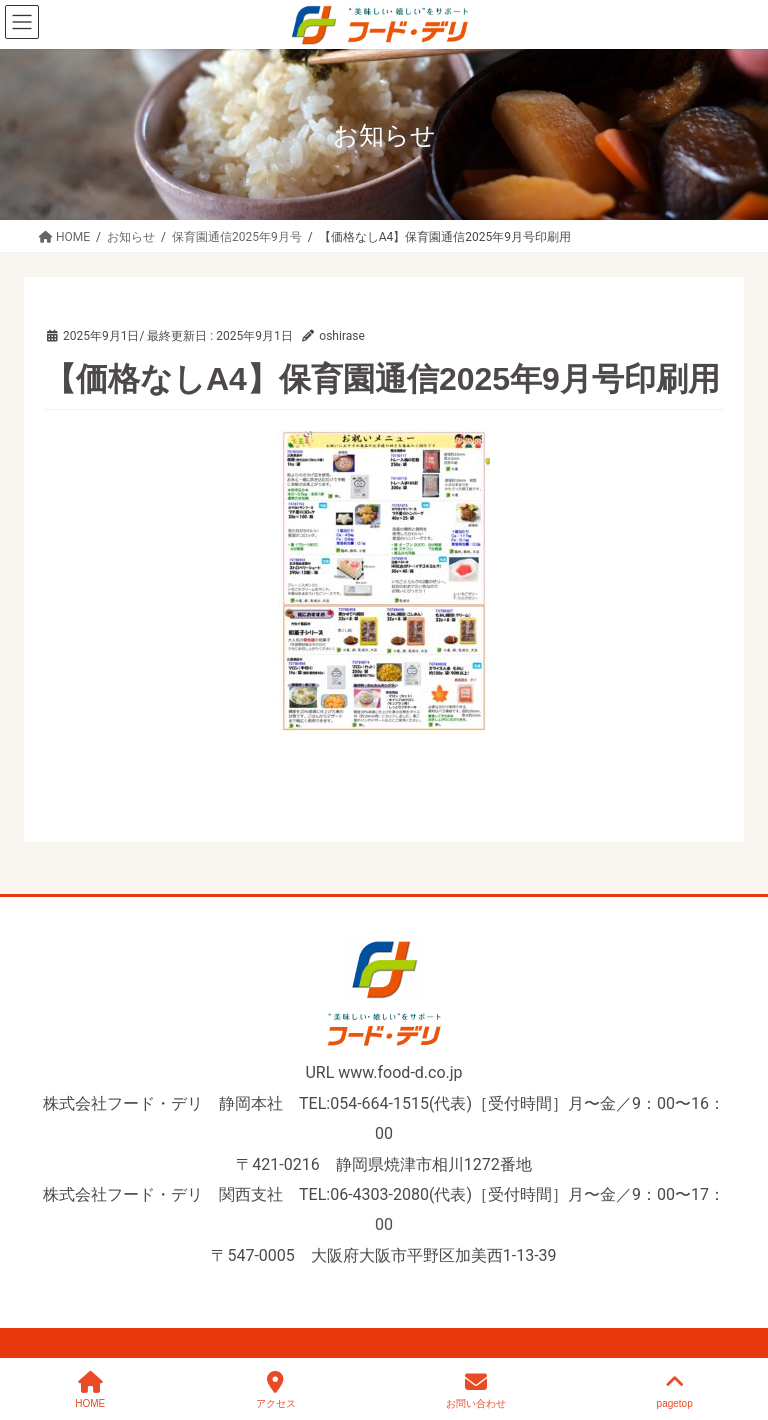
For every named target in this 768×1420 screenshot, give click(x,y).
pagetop (675, 1390)
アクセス (276, 1390)
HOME (90, 1390)
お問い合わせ (476, 1390)
